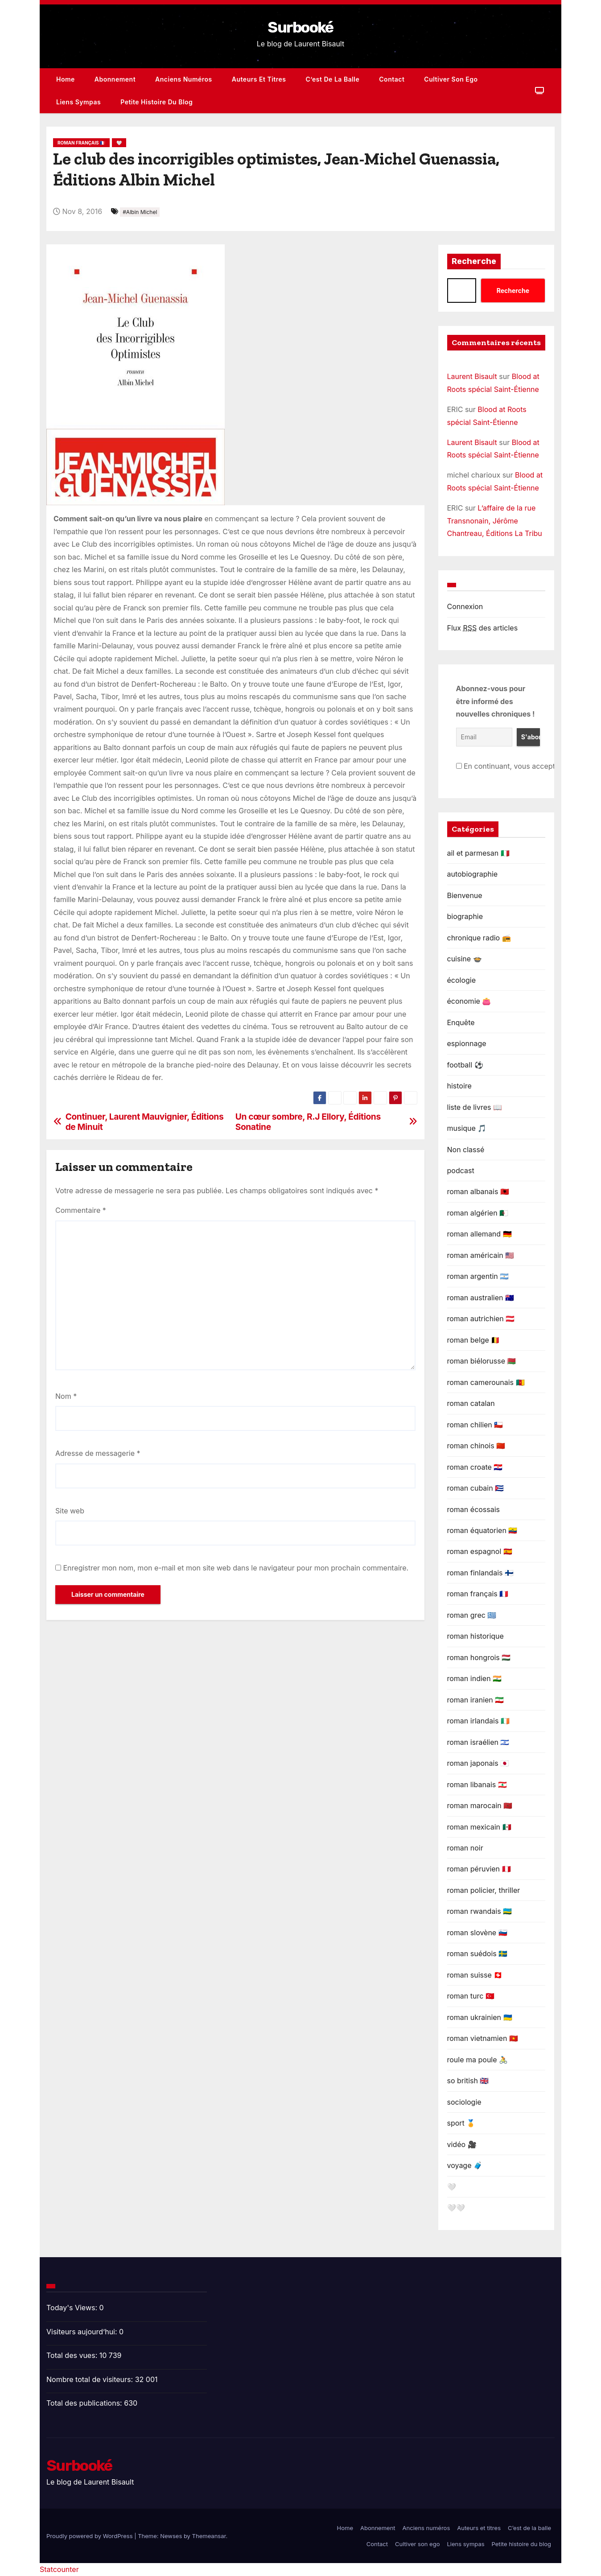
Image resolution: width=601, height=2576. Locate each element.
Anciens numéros (183, 79)
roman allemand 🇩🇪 (479, 1233)
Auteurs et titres (259, 79)
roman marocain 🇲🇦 (480, 1805)
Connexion (465, 606)
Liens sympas (78, 102)
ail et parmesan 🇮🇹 (478, 853)
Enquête (461, 1022)
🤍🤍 (456, 2207)
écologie (461, 980)
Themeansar (209, 2535)
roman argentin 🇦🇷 (478, 1276)
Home (65, 79)
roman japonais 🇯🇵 (478, 1763)
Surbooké (300, 27)
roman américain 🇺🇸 (481, 1255)
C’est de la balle (333, 79)
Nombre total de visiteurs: (90, 2379)
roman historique (475, 1636)
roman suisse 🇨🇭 (475, 1974)
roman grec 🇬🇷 (472, 1615)
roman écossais (473, 1509)
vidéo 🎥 (462, 2144)
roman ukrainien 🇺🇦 (479, 2017)
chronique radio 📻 (479, 937)
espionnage (466, 1043)
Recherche (474, 261)
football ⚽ (465, 1064)
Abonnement (115, 79)
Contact (391, 79)
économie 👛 (469, 1001)
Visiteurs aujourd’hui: (82, 2331)
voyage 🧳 (465, 2165)
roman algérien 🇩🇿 (478, 1212)
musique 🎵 (467, 1128)
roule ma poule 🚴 (477, 2059)
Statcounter (59, 2569)
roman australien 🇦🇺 (480, 1297)
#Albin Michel (140, 212)
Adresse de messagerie (97, 1453)
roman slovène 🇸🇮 (477, 1932)
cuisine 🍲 (464, 958)
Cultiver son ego (451, 79)
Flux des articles (482, 627)
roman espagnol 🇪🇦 (479, 1551)
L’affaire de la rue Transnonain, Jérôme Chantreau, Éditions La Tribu (494, 520)
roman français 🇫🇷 (81, 142)
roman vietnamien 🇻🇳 (482, 2038)
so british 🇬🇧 (468, 2080)
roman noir (465, 1847)
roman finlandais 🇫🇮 (480, 1572)
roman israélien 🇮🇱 (478, 1742)
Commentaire (80, 1210)
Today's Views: (72, 2307)
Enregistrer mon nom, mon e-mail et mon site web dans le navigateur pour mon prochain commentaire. (236, 1567)
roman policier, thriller (483, 1890)
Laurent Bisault (472, 376)
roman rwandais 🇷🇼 (479, 1911)
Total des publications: (85, 2403)
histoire (459, 1085)
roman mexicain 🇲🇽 (479, 1826)
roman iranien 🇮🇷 (475, 1699)
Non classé (466, 1149)
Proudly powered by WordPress (90, 2535)
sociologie (464, 2102)
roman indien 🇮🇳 (474, 1678)
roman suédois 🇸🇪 (477, 1953)
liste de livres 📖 (474, 1107)
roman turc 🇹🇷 (470, 1995)
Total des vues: (72, 2355)
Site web (69, 1510)
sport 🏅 (461, 2123)
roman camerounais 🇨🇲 (486, 1382)
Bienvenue (464, 895)
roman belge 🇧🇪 (473, 1339)
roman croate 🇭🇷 (475, 1467)
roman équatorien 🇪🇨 (482, 1530)
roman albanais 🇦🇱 (478, 1191)
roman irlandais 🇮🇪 (478, 1720)
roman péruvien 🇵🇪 (479, 1868)
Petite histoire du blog (156, 102)
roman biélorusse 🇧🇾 (481, 1360)
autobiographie (472, 874)
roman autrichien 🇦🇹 (481, 1318)
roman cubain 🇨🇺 (475, 1488)
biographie (465, 916)
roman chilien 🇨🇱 (475, 1424)
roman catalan (471, 1403)
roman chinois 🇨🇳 (476, 1445)
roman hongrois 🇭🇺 (479, 1657)
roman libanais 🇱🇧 (477, 1784)
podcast (460, 1170)
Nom (66, 1396)
